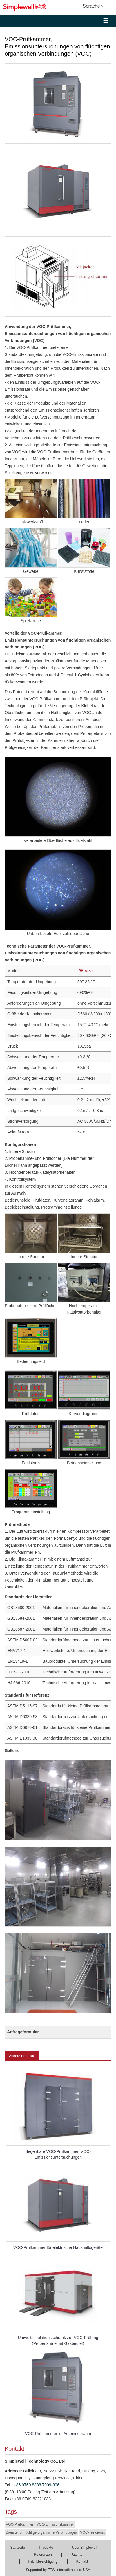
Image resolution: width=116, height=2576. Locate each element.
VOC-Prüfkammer (19, 2524)
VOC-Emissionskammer (55, 2524)
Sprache (93, 5)
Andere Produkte (22, 2056)
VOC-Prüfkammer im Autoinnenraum (58, 2433)
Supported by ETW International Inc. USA (58, 2570)
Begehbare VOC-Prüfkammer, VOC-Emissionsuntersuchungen (58, 2154)
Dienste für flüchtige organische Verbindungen (41, 2532)
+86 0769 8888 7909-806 (36, 2485)
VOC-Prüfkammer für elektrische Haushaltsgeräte (58, 2247)
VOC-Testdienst (92, 2532)
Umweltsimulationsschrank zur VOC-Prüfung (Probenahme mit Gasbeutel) (58, 2340)
